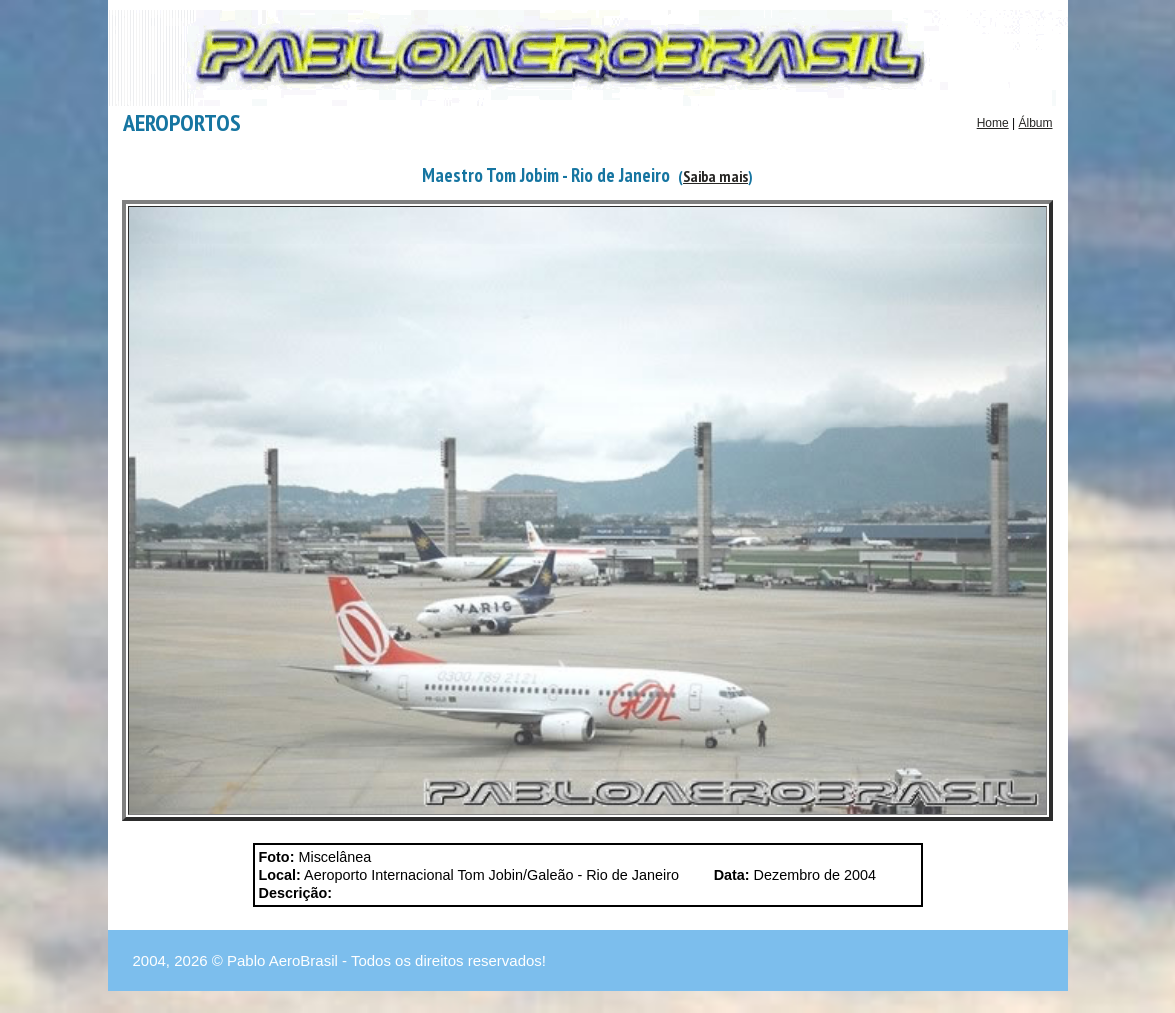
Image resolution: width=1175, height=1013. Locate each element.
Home (993, 123)
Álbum (1035, 123)
